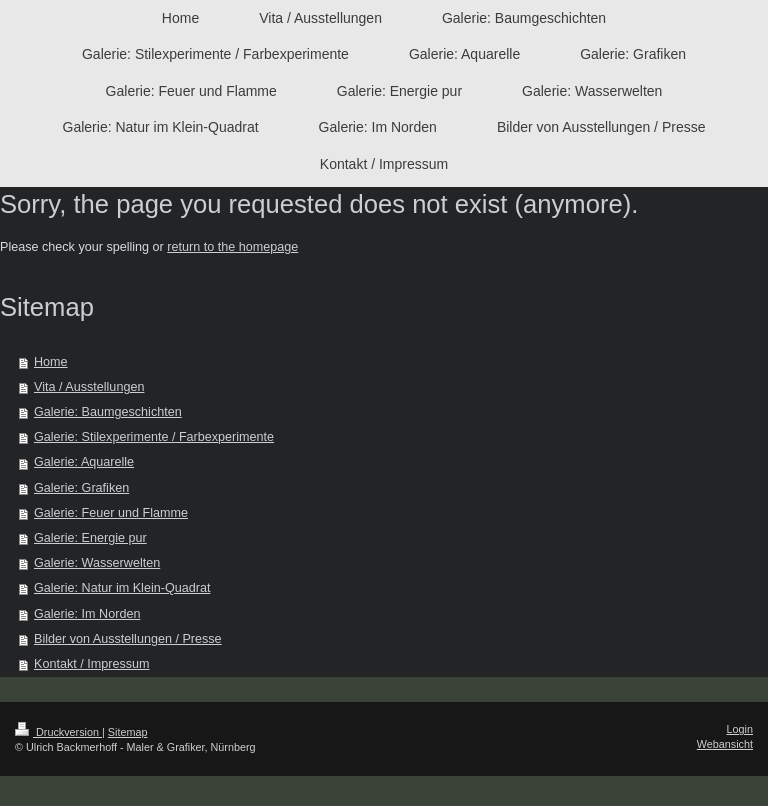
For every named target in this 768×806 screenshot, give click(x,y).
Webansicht (725, 744)
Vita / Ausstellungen (89, 387)
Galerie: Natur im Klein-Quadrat (122, 588)
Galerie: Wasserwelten (97, 563)
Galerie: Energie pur (90, 538)
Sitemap (128, 732)
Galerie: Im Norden (87, 614)
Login (740, 729)
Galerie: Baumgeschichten (108, 412)
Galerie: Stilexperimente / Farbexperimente (154, 437)
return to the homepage (232, 247)
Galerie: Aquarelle (84, 462)
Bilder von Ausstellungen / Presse (128, 639)
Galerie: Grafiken (81, 488)
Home (51, 362)
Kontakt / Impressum (91, 664)
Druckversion (58, 732)
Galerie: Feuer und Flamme (111, 513)
